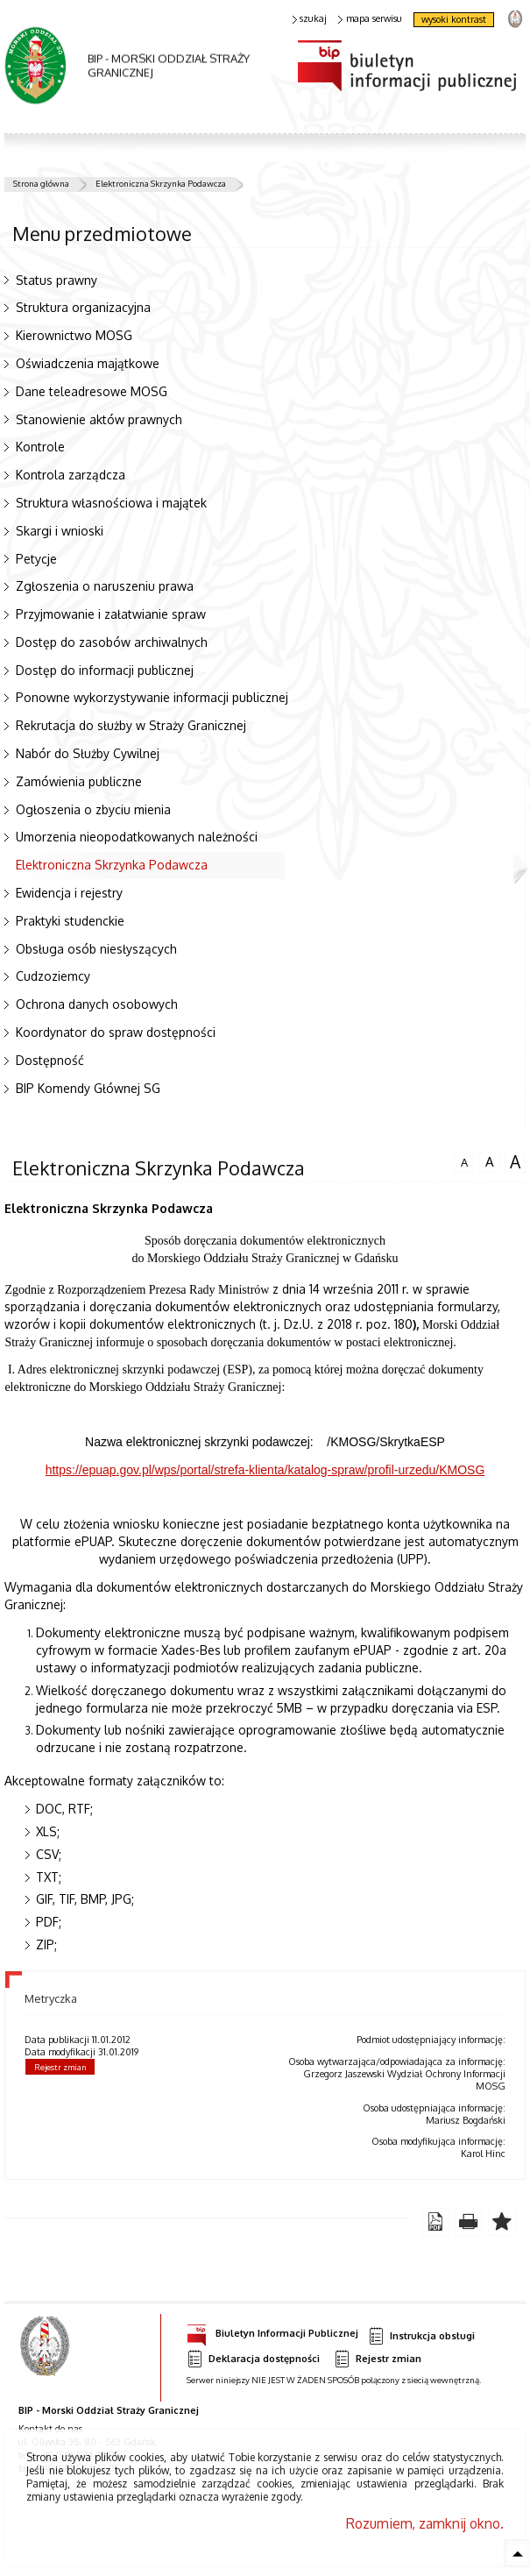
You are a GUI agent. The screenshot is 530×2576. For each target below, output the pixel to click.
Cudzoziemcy (53, 976)
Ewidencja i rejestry (69, 892)
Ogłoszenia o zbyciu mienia (93, 809)
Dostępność (50, 1060)
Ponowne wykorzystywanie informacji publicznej (152, 697)
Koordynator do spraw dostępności (116, 1032)
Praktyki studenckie (70, 920)
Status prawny (56, 280)
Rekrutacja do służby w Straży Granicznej (131, 725)
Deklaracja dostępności (253, 2359)
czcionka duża (515, 1161)
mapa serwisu (370, 19)
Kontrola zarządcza (70, 474)
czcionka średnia (489, 1160)
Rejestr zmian (60, 2067)
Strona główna (41, 183)
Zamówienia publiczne (79, 781)
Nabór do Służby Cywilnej (87, 753)
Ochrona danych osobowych (97, 1004)
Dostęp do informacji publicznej (105, 670)
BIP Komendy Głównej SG (88, 1088)
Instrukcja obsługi (421, 2336)
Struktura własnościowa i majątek (111, 502)
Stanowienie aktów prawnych (99, 419)
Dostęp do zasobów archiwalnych (112, 642)
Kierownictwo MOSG (74, 335)
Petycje (36, 558)
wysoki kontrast (453, 19)
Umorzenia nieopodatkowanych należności (137, 836)
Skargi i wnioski (59, 530)
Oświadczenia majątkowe (87, 363)
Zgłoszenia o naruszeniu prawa (105, 585)
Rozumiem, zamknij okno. (425, 2523)
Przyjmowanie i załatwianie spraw (111, 614)
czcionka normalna (464, 1159)
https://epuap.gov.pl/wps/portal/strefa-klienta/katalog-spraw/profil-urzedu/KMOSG (265, 1470)
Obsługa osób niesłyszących (96, 948)
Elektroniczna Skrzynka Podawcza (160, 183)
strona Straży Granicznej (515, 18)
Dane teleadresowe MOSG (91, 391)
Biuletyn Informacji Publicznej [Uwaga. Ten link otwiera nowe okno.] (272, 2330)
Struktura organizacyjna (83, 307)
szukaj (310, 19)
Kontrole (40, 446)
